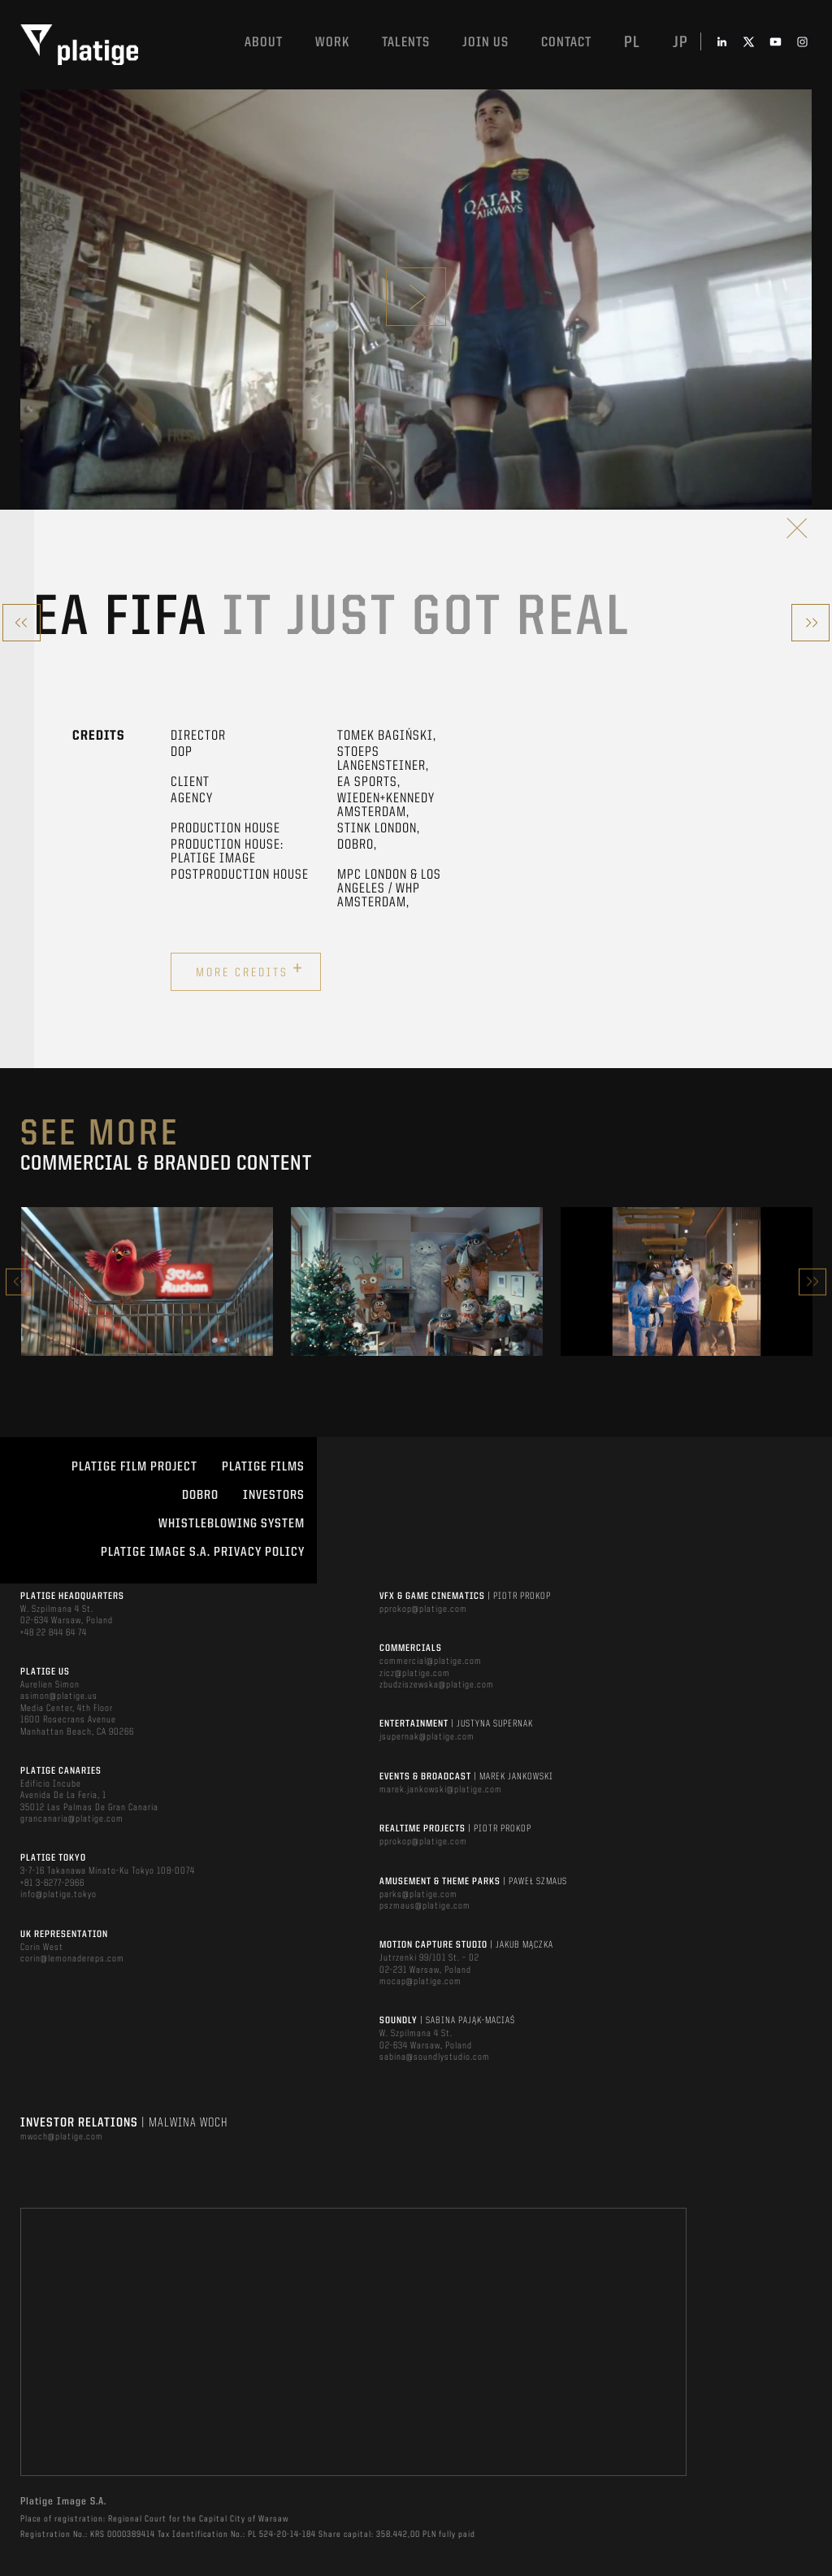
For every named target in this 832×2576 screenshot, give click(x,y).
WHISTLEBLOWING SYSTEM (231, 1524)
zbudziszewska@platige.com (436, 1685)
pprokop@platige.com (423, 1609)
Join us (485, 43)
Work (332, 43)
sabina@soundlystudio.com (434, 2057)
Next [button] (812, 1281)
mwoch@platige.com (61, 2137)
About (264, 43)
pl (632, 43)
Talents (406, 43)
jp (680, 43)
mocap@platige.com (420, 1982)
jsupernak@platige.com (426, 1737)
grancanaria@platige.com (72, 1819)
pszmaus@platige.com (424, 1906)
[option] (147, 1281)
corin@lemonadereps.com (72, 1959)
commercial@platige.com (430, 1661)
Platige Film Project (134, 1467)
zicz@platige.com (414, 1674)
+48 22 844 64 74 (53, 1633)
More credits (250, 970)
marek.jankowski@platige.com (440, 1790)
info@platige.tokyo (58, 1895)
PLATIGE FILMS (263, 1467)
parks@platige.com (418, 1895)
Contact (566, 43)
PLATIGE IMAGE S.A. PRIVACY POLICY (203, 1552)
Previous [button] (19, 1281)
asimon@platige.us (59, 1696)
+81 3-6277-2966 (52, 1883)
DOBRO (200, 1495)
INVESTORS (274, 1495)
